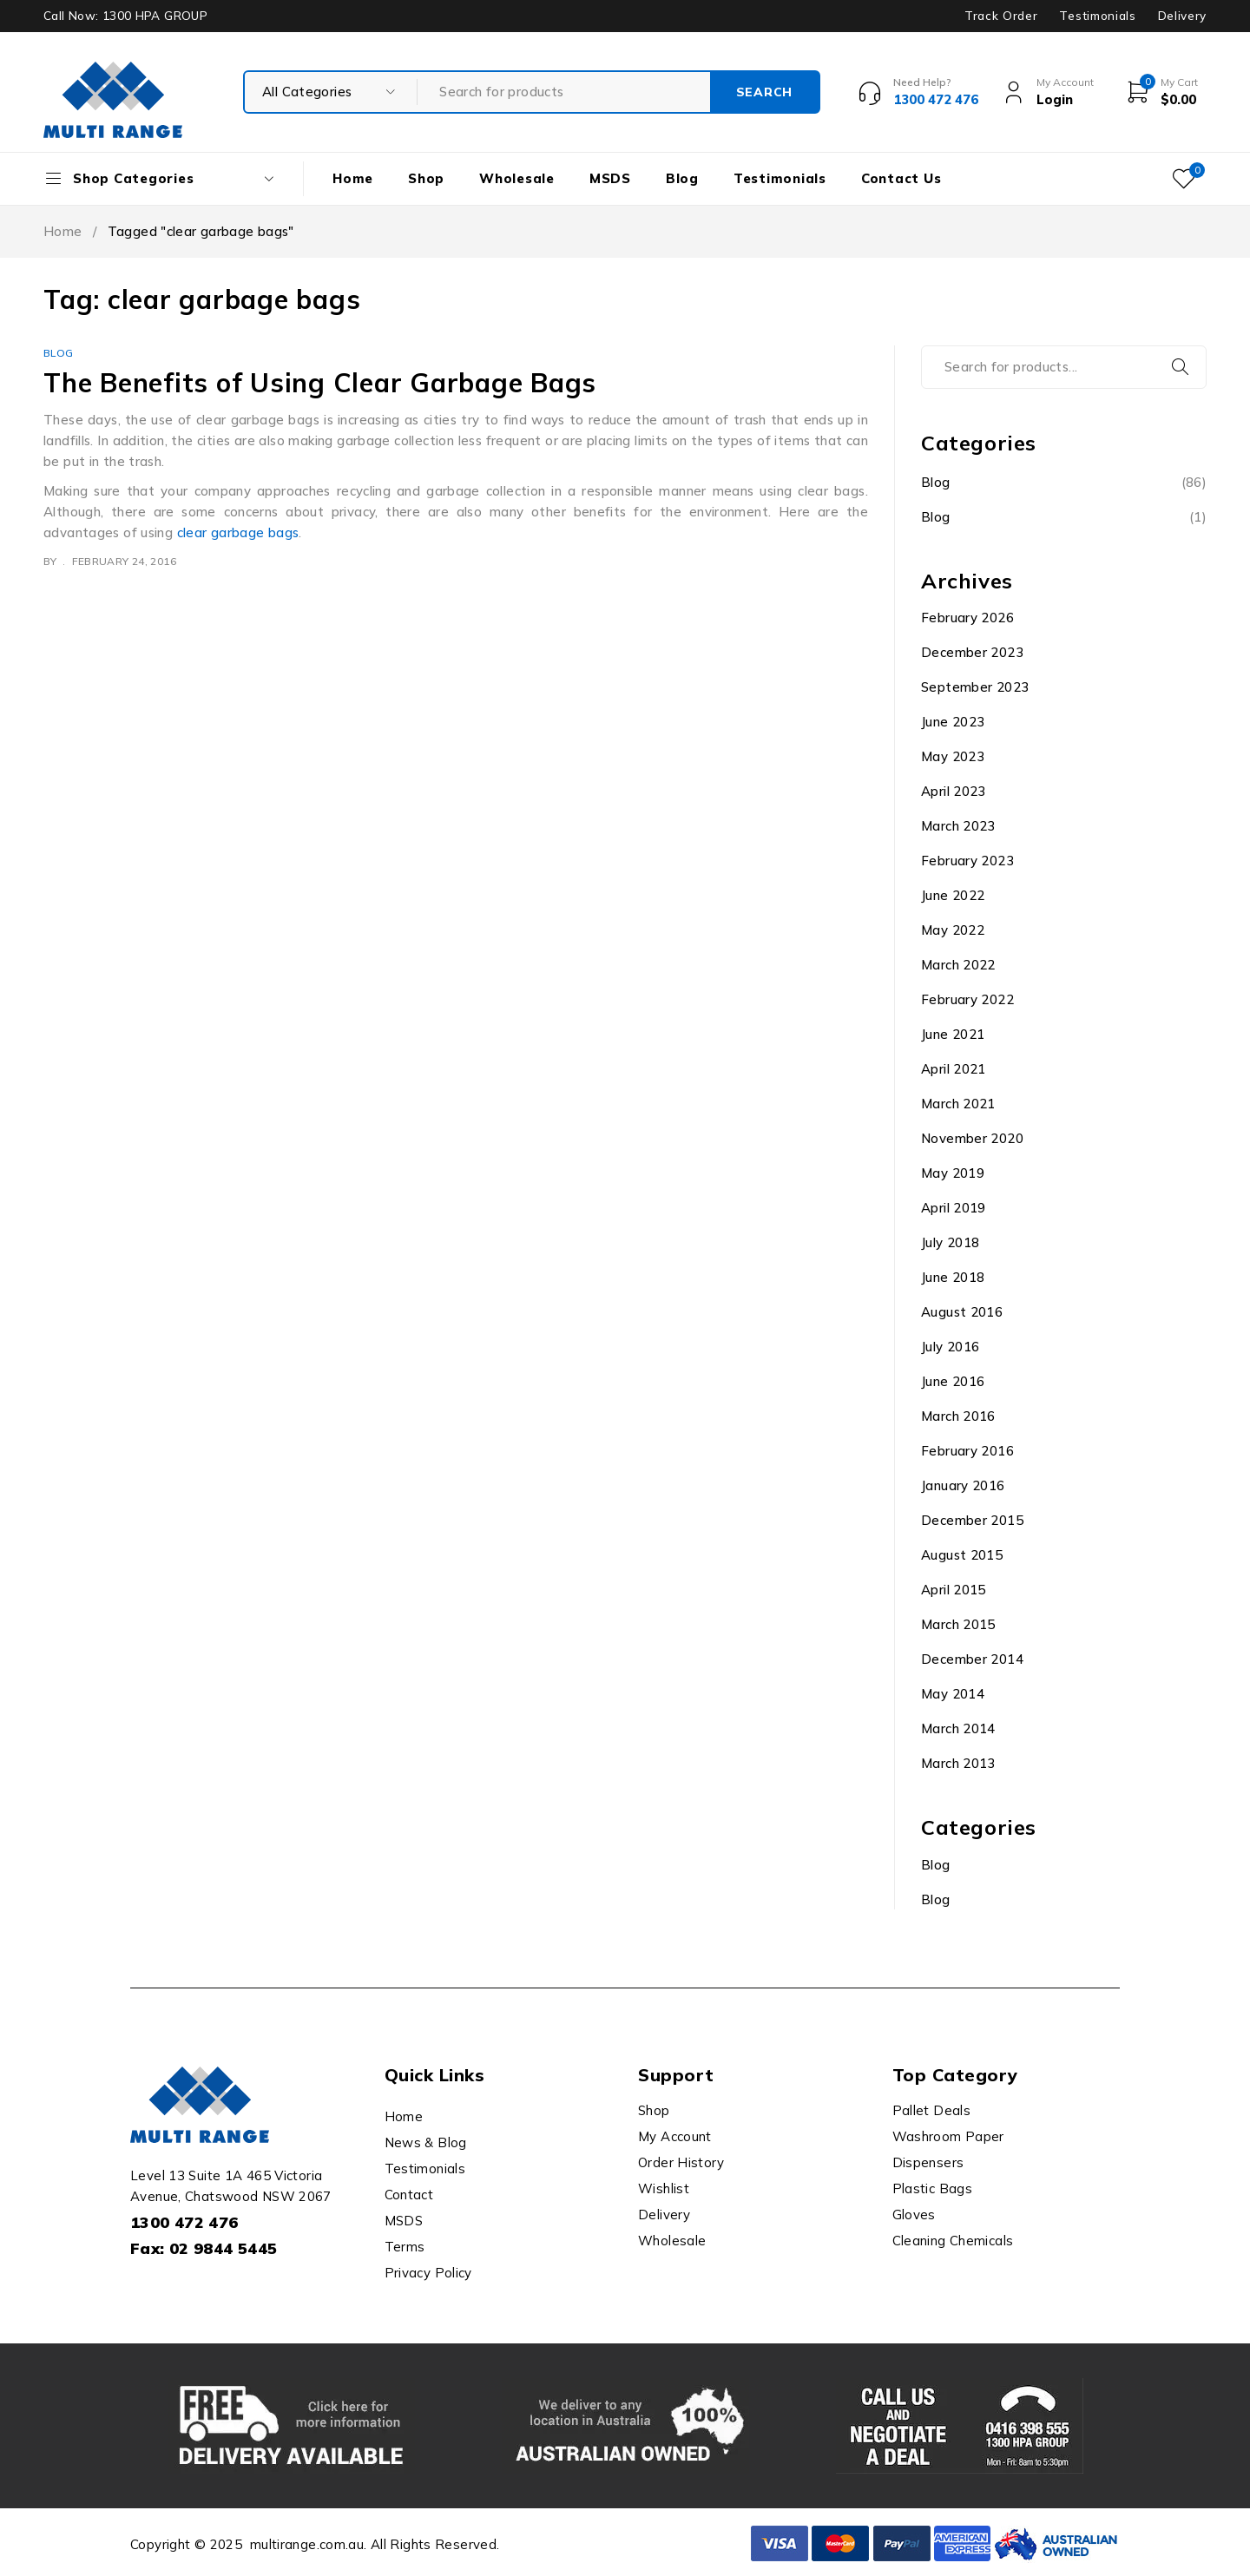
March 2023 (958, 826)
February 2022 (967, 999)
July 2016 (950, 1346)
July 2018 (950, 1242)
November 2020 (972, 1138)
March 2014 (958, 1728)
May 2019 (952, 1173)
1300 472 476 (184, 2222)
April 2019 (953, 1207)
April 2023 (953, 791)
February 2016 (967, 1450)
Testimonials (1097, 16)
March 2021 (958, 1103)
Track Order (1000, 16)
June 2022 (952, 895)
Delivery (1182, 16)
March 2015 (958, 1624)
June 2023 (952, 721)
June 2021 (952, 1034)
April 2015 (953, 1589)
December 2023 (972, 652)
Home (62, 231)
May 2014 (952, 1694)
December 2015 (972, 1520)
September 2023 (975, 687)
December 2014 (972, 1659)
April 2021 (953, 1069)
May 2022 (952, 930)
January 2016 (963, 1485)
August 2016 (962, 1312)
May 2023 (952, 756)
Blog (58, 352)
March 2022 (958, 964)
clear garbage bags (238, 532)
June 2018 (952, 1277)
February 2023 (967, 860)
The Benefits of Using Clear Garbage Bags (319, 382)
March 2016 (958, 1416)
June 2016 (952, 1381)
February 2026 (967, 617)
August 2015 (962, 1555)
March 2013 (958, 1763)
